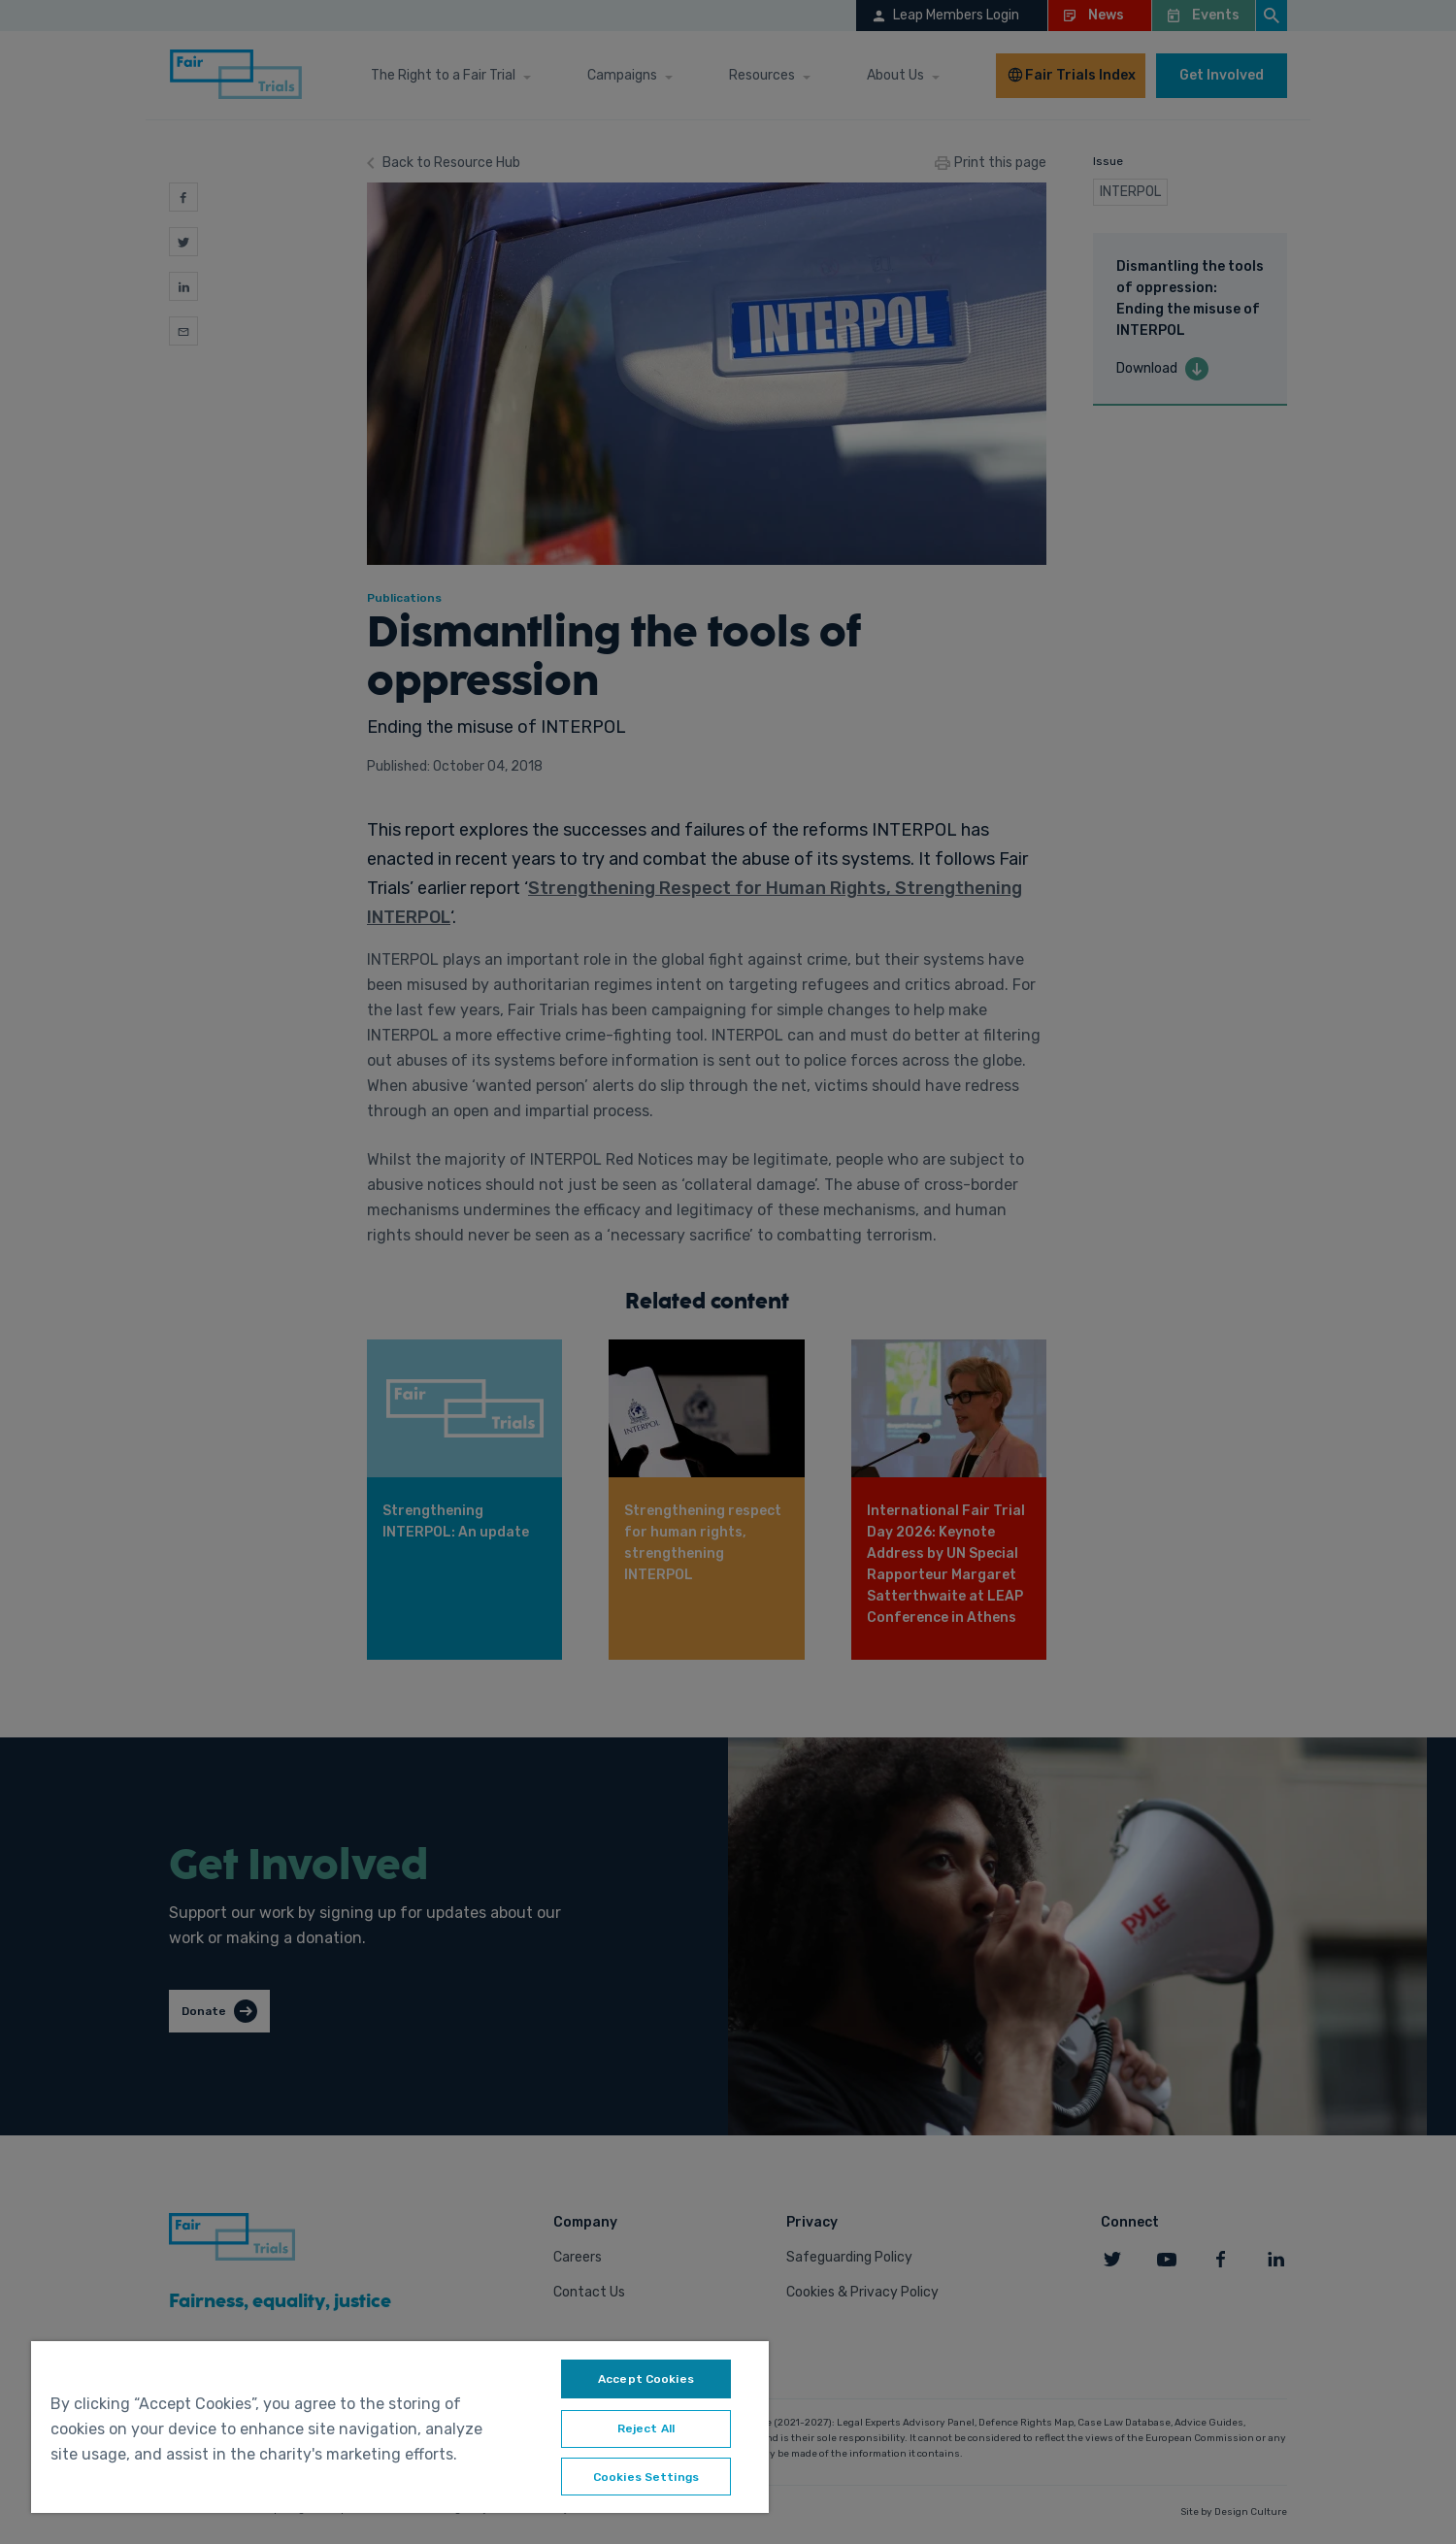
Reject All (646, 2429)
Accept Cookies (646, 2379)
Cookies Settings (646, 2478)
